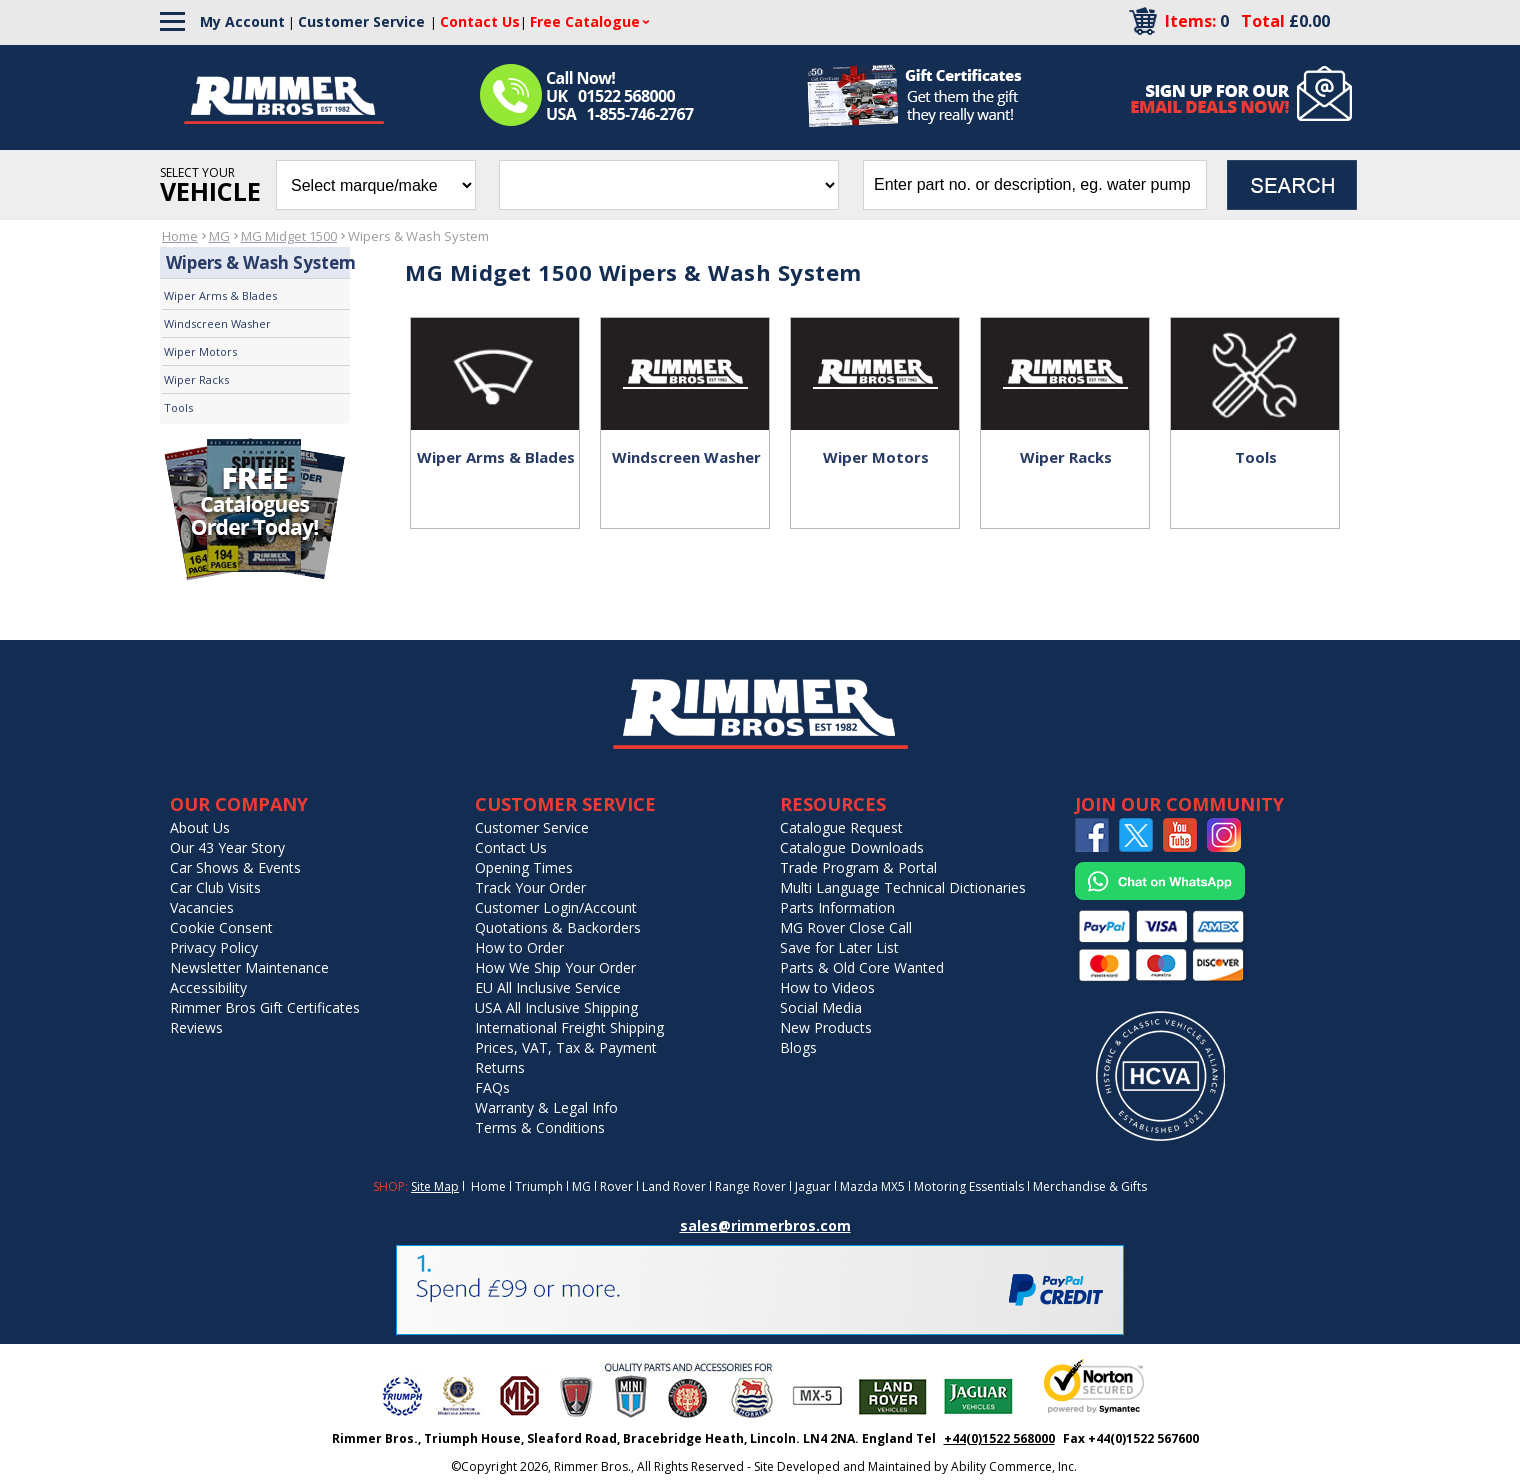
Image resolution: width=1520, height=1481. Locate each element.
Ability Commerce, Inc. (1014, 1466)
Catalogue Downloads (852, 847)
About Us (200, 827)
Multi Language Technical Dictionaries (903, 887)
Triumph (539, 1186)
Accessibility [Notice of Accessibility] (208, 987)
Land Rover (674, 1186)
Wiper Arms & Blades (220, 295)
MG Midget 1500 (289, 236)
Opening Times (524, 867)
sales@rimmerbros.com (765, 1225)
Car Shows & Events (235, 867)
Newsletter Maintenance (249, 967)
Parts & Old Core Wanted (862, 967)
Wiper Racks (196, 379)
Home (180, 236)
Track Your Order (530, 887)
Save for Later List (839, 947)
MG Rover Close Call (846, 927)
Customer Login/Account (556, 907)
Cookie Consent (221, 927)
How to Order (519, 947)
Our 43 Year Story (227, 847)
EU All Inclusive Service (548, 987)
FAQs (492, 1087)
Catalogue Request (841, 827)
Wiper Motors (200, 351)
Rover (616, 1186)
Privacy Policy (214, 947)
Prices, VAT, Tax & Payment (566, 1047)
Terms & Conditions (540, 1127)
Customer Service (361, 21)
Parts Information (837, 907)
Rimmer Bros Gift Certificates (265, 1007)
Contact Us (511, 847)
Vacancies (202, 907)
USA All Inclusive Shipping (556, 1007)
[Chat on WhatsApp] (1160, 895)
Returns (500, 1067)
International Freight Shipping (569, 1027)
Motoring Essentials (969, 1186)
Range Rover (750, 1186)
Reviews (196, 1027)
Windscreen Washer (217, 323)
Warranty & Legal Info (546, 1107)
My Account (242, 21)
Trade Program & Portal (858, 867)
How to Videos (827, 987)
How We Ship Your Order (555, 967)
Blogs (798, 1047)
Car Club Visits (215, 887)
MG (219, 236)
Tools (178, 407)
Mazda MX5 (872, 1186)
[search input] (1035, 185)
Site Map (435, 1186)
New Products (826, 1027)
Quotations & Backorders (558, 927)
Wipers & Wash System (418, 236)
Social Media (821, 1007)
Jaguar (813, 1186)
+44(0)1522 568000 (999, 1438)
